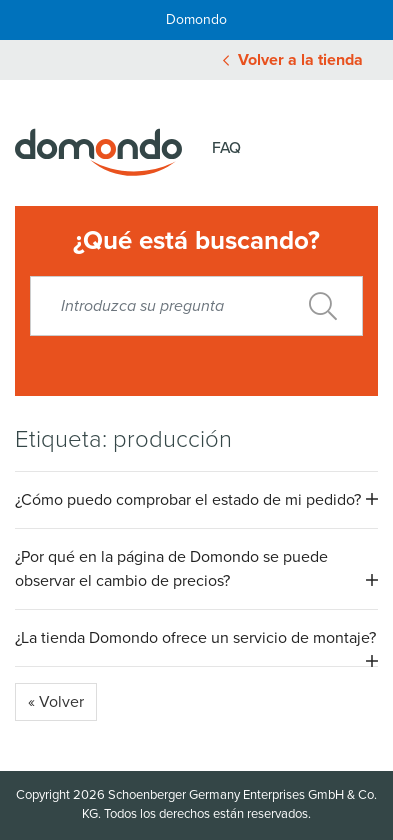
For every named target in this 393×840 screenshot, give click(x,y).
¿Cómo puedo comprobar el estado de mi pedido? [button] (188, 500)
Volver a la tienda (293, 60)
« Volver (56, 702)
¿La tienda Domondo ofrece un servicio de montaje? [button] (195, 638)
